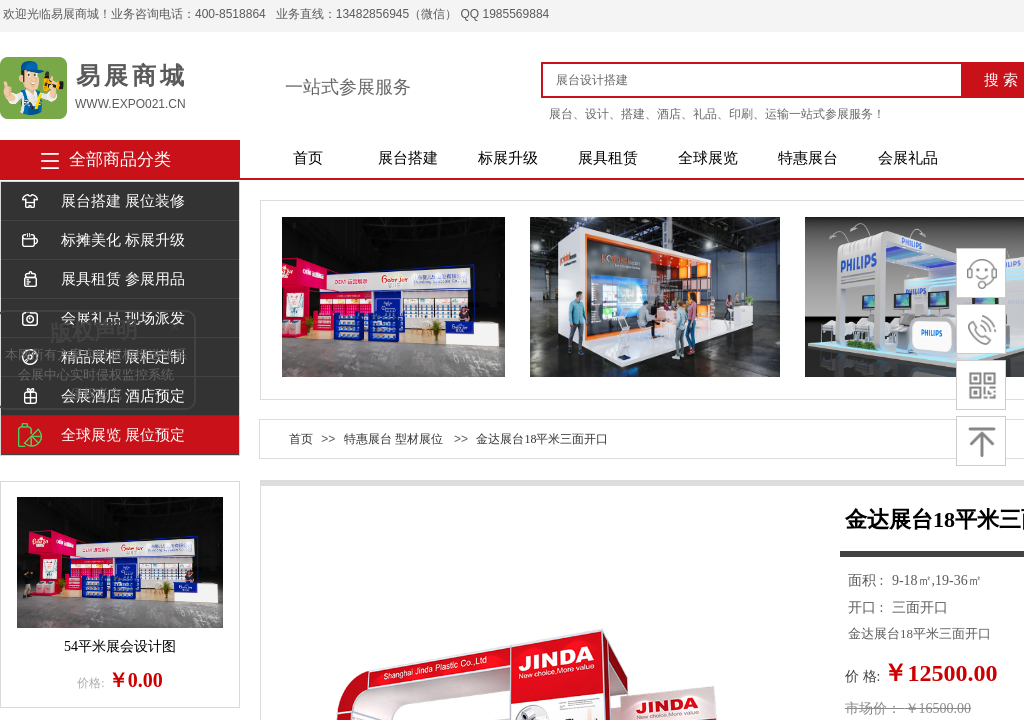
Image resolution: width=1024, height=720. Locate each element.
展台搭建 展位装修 (101, 201)
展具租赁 (608, 158)
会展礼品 (908, 158)
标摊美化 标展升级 (101, 240)
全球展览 (708, 158)
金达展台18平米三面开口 (542, 439)
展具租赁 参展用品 (101, 279)
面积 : (867, 580)
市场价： (873, 708)
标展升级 (508, 158)
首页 (308, 158)
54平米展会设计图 (120, 646)
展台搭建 (408, 158)
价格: (90, 683)
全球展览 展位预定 (101, 435)
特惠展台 (808, 158)
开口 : (867, 607)
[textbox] (759, 80)
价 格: (862, 676)
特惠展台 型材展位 (393, 439)
